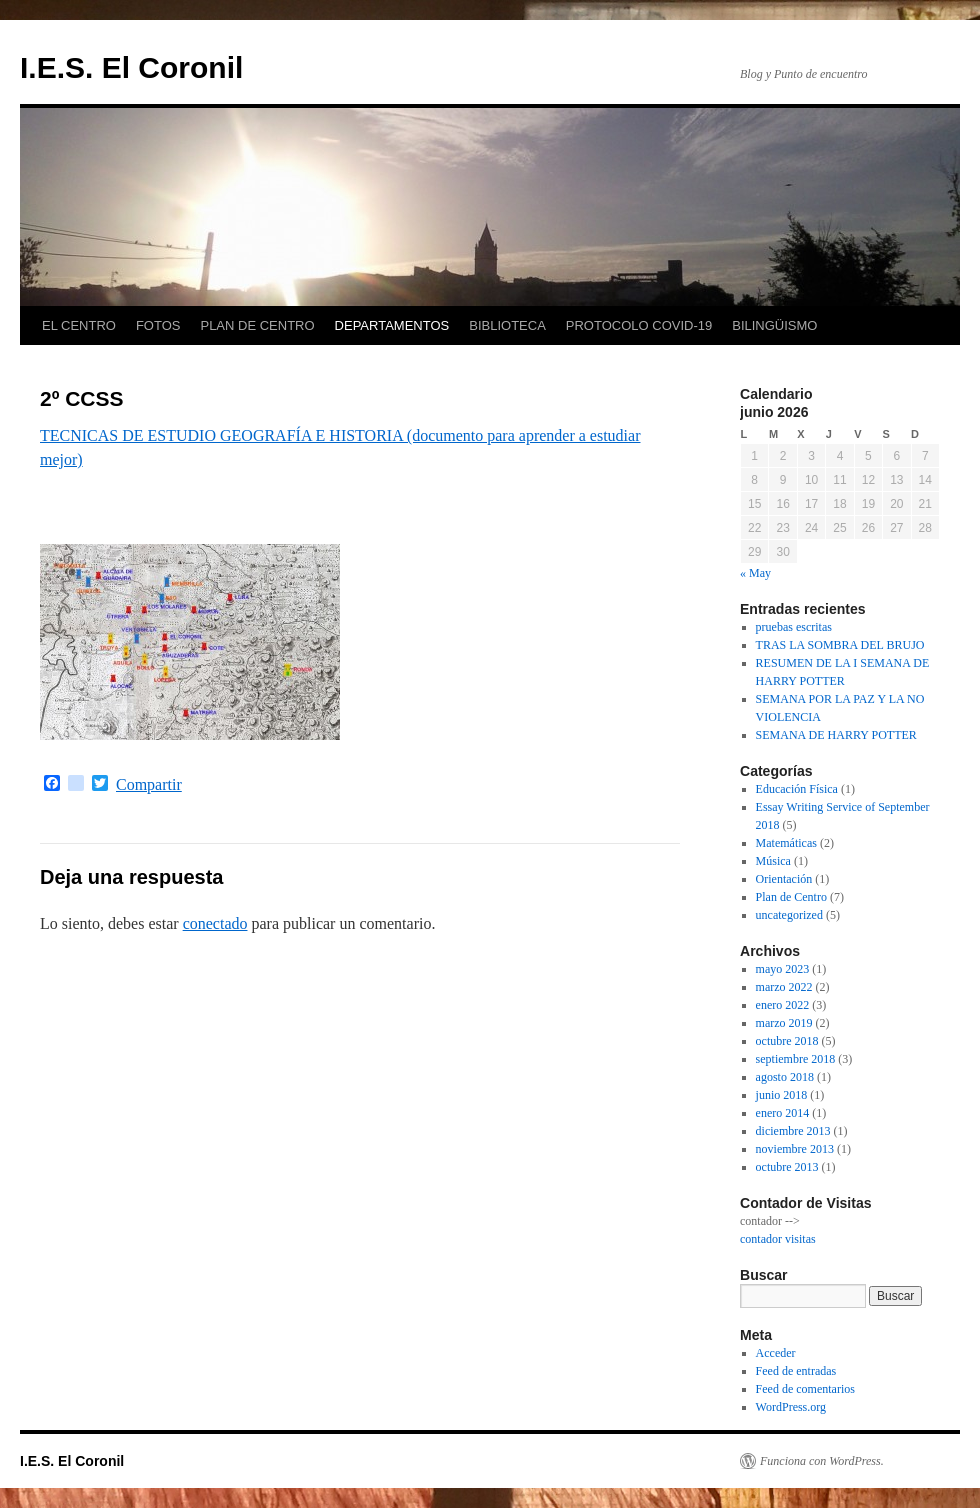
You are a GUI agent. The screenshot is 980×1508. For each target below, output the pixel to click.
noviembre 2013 (795, 1149)
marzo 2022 (784, 987)
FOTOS (158, 325)
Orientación (784, 879)
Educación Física (797, 789)
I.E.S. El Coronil (131, 67)
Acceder (776, 1353)
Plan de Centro (791, 897)
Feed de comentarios (805, 1389)
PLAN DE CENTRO (257, 325)
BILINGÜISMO (774, 325)
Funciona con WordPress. (822, 1461)
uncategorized (789, 915)
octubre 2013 (787, 1167)
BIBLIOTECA (507, 325)
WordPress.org (791, 1407)
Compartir (149, 785)
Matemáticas (786, 843)
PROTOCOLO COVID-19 (639, 325)
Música (773, 861)
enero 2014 (783, 1113)
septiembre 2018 (796, 1059)
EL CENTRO (79, 325)
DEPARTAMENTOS (392, 325)
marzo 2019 (784, 1023)
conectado (215, 923)
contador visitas (778, 1239)
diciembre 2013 (793, 1131)
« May (755, 573)
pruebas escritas (794, 627)
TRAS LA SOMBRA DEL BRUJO (840, 645)
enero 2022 (783, 1005)
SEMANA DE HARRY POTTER (836, 735)
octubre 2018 (787, 1041)
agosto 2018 (785, 1077)
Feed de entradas (796, 1371)
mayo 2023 (783, 969)
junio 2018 (782, 1095)
